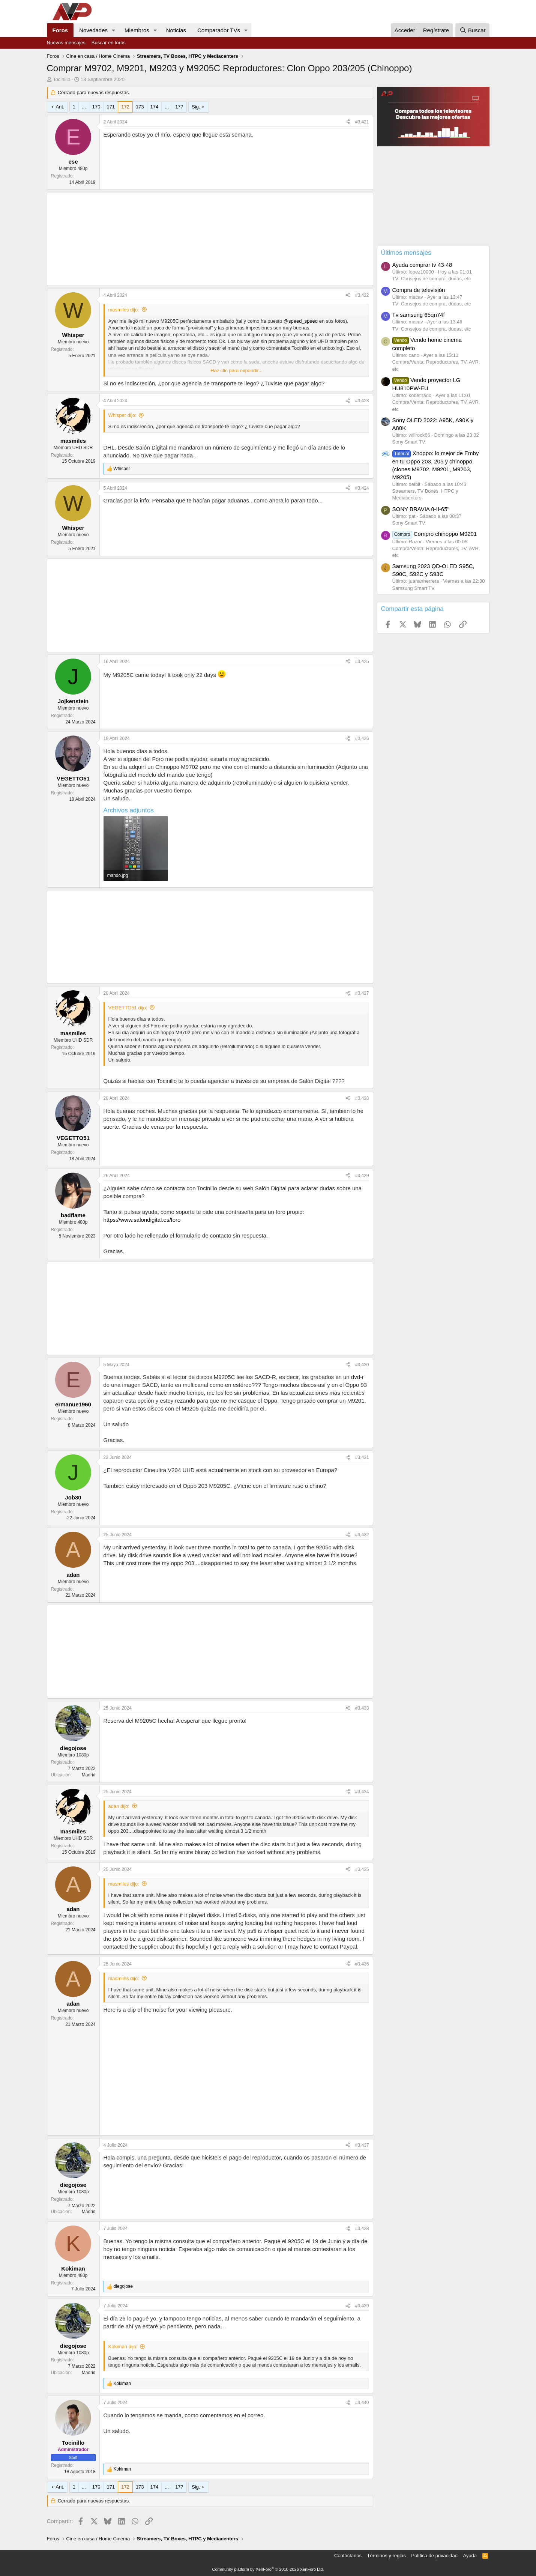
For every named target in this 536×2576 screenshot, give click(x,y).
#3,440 (362, 2402)
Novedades (93, 30)
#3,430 (362, 1364)
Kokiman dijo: (123, 2346)
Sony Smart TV (408, 442)
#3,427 (362, 993)
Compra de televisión (418, 290)
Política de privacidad (434, 2555)
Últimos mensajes (406, 252)
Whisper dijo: (122, 415)
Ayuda (470, 2555)
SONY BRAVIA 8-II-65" (420, 509)
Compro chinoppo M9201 (434, 534)
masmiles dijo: (123, 310)
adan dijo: (118, 1806)
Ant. (60, 107)
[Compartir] (348, 122)
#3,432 (362, 1534)
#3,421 (362, 122)
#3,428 (362, 1098)
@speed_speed (301, 321)
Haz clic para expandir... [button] (236, 370)
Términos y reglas (386, 2555)
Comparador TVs (218, 30)
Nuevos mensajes (66, 42)
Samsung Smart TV (413, 588)
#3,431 (362, 1457)
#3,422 (362, 295)
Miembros (137, 30)
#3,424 (362, 488)
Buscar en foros (109, 42)
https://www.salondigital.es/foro (142, 1220)
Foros (60, 30)
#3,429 (362, 1175)
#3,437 (362, 2145)
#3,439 (362, 2305)
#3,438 (362, 2228)
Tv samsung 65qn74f (418, 314)
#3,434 (362, 1791)
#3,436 (362, 1964)
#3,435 (362, 1869)
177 (179, 107)
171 (111, 107)
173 (140, 107)
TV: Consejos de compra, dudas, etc (431, 278)
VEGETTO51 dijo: (127, 1008)
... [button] (84, 107)
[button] (113, 30)
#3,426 (362, 738)
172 (125, 107)
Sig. (196, 107)
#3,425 (362, 661)
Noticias (176, 30)
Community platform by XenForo (268, 2569)
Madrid (89, 1774)
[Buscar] (472, 30)
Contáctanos (348, 2555)
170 (96, 107)
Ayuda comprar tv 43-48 (422, 265)
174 (154, 107)
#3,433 (362, 1708)
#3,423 (362, 400)
